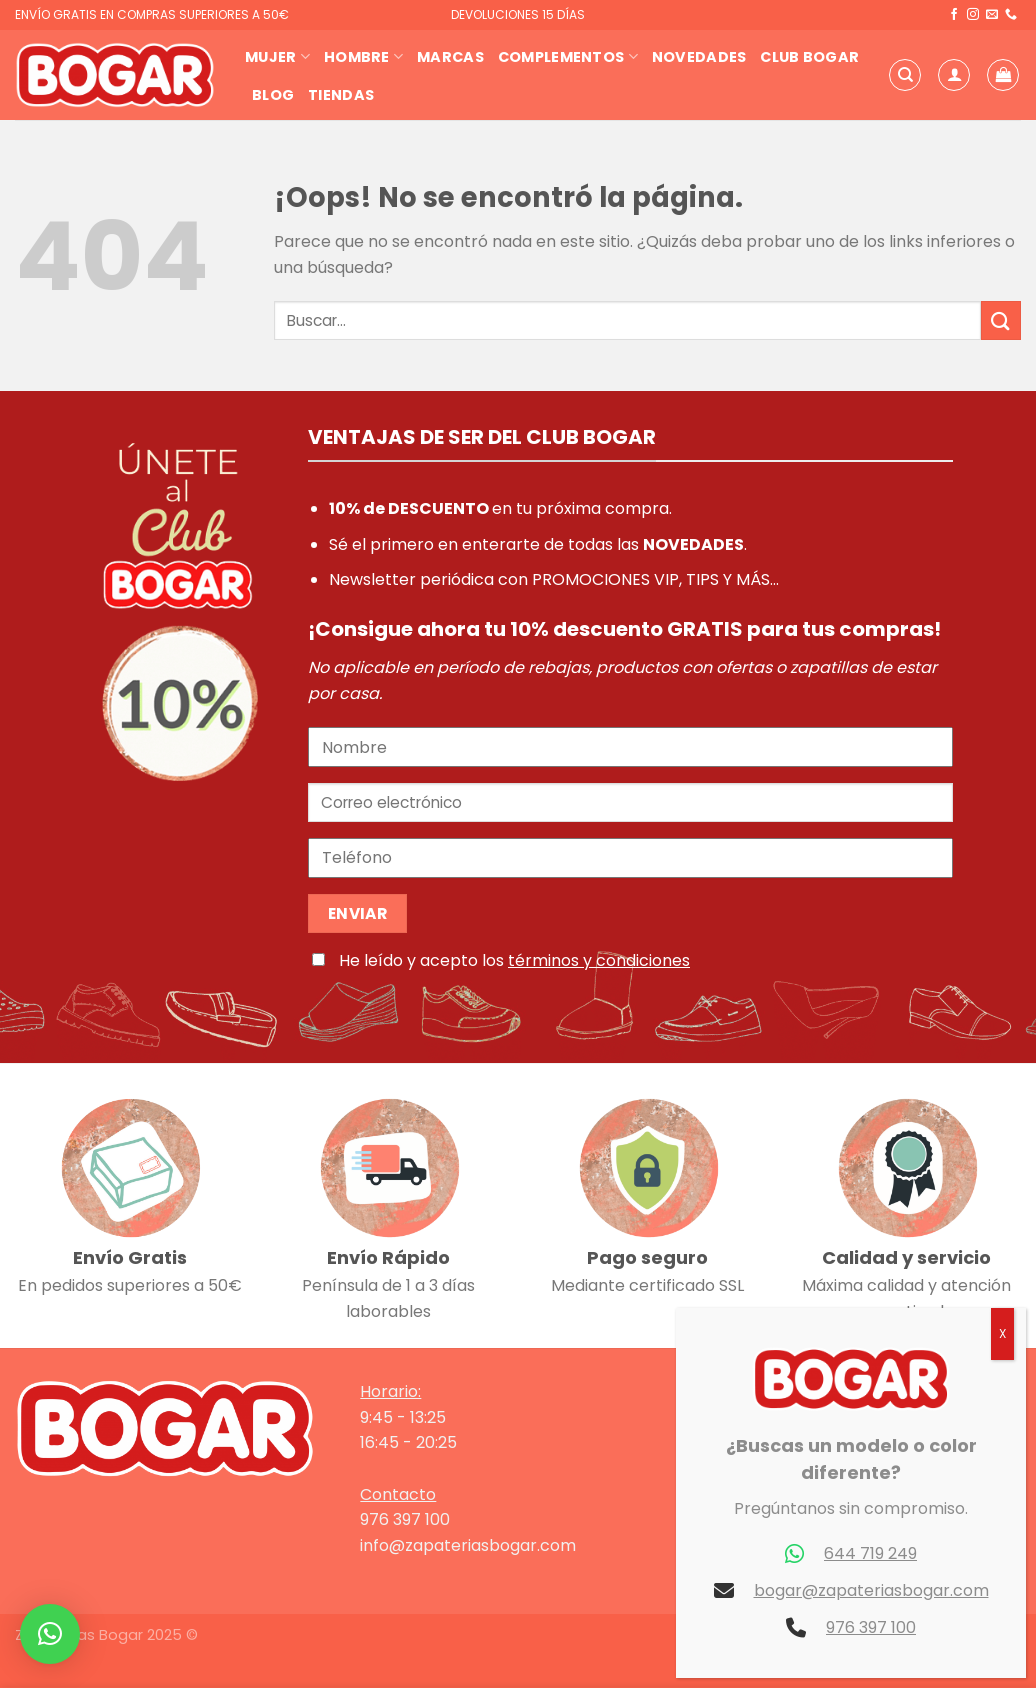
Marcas (450, 57)
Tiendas (341, 95)
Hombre (363, 57)
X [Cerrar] (1002, 1333)
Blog (273, 95)
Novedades (699, 57)
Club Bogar (809, 57)
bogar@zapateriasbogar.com (871, 1590)
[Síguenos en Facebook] (954, 15)
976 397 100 (871, 1627)
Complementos (568, 57)
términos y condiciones (599, 960)
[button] (50, 1634)
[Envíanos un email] (992, 15)
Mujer (277, 57)
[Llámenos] (1011, 15)
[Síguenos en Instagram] (973, 15)
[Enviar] (1001, 320)
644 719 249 (870, 1553)
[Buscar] (905, 75)
